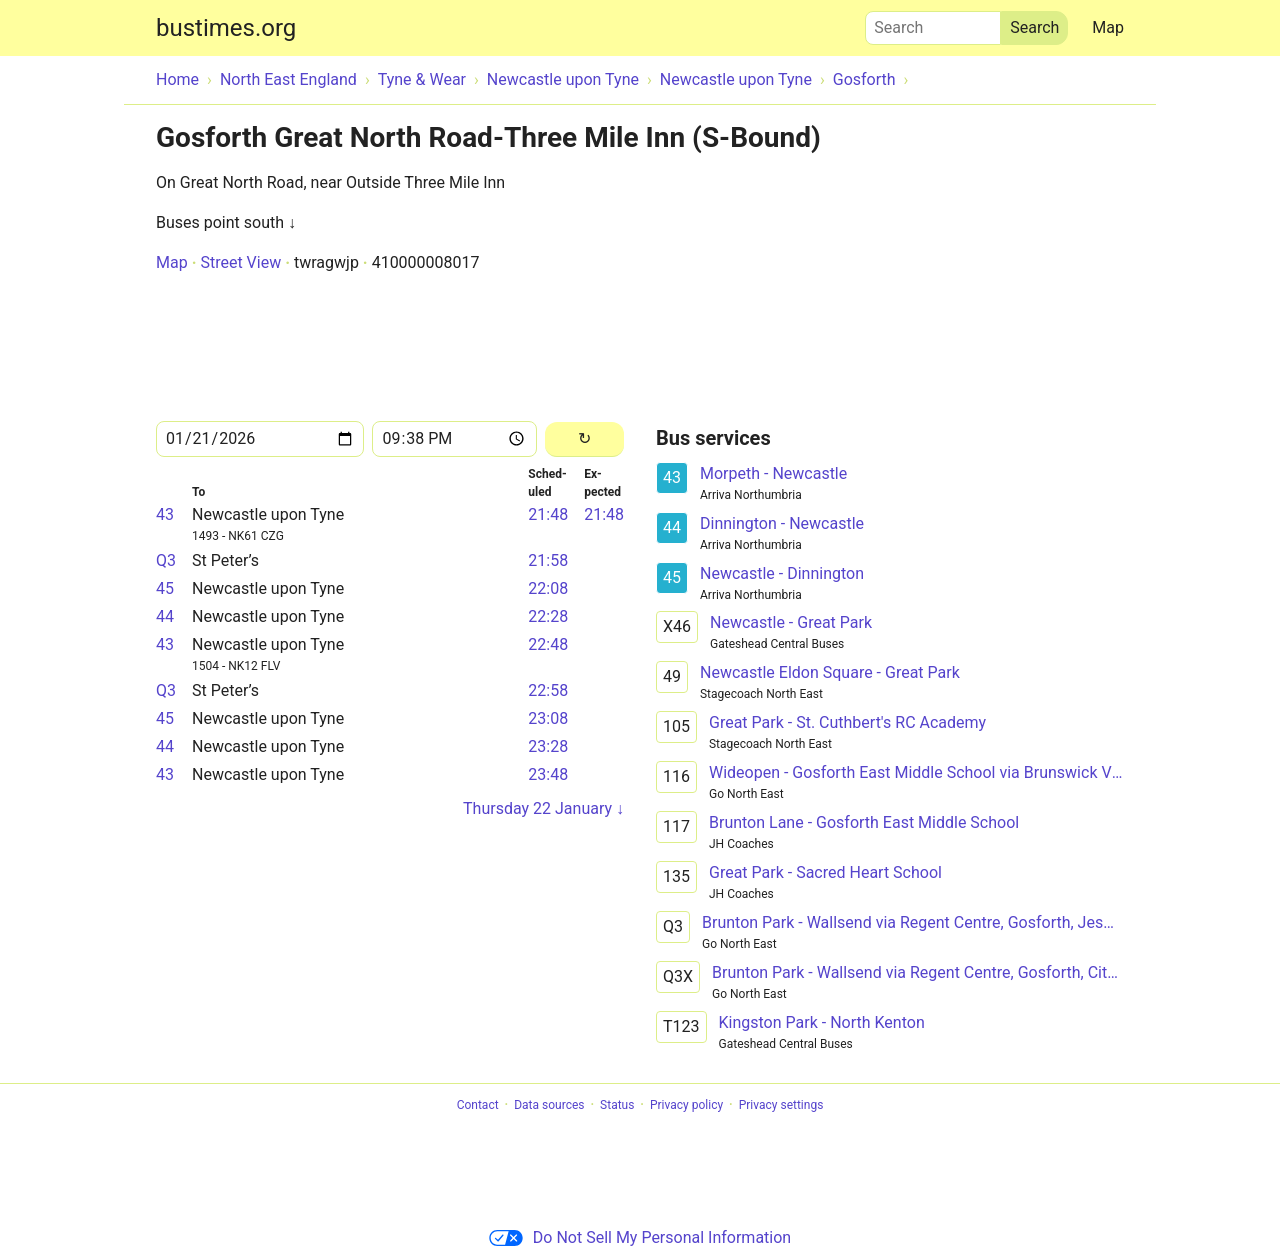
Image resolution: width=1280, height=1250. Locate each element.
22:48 (548, 644)
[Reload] (584, 439)
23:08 (548, 718)
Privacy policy (686, 1105)
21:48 (548, 514)
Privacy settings (781, 1105)
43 (165, 514)
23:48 (548, 774)
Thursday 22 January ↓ (543, 808)
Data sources (549, 1105)
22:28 (548, 616)
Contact (478, 1105)
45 (165, 588)
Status (617, 1105)
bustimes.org (226, 28)
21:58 (548, 560)
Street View (240, 262)
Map (1108, 27)
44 (165, 616)
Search (933, 23)
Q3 (166, 560)
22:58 (548, 690)
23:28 (548, 746)
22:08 (548, 588)
